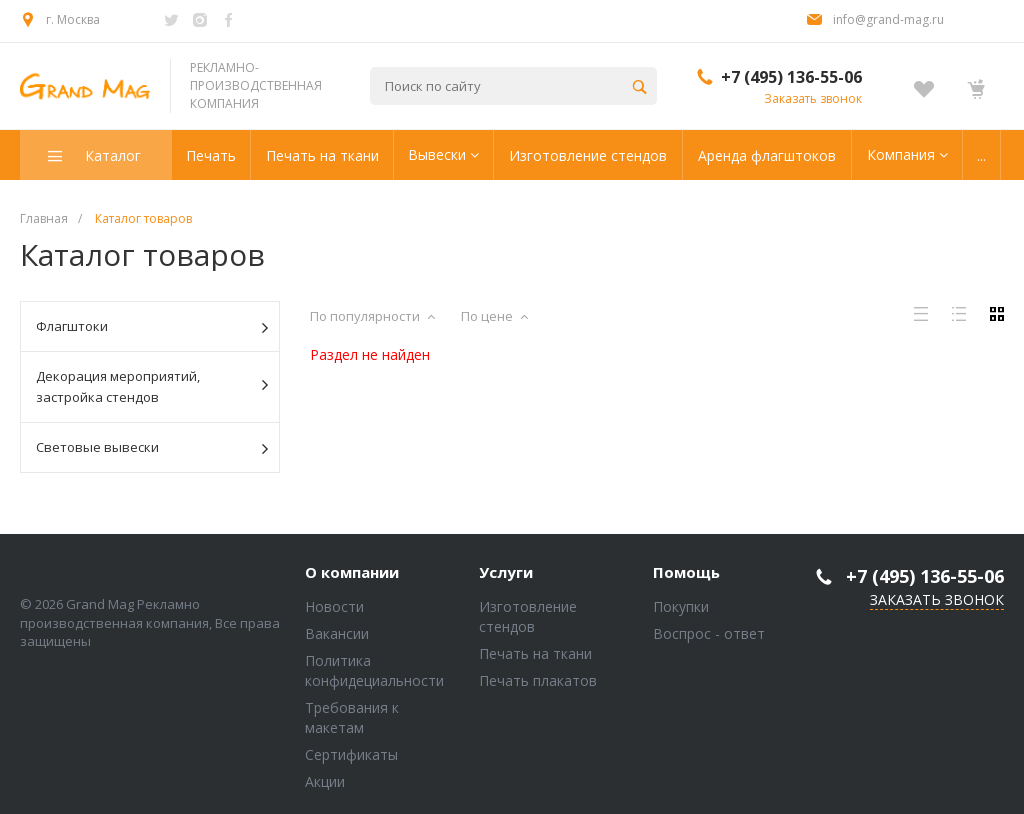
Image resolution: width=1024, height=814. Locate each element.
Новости (334, 606)
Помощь (686, 573)
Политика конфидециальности (374, 670)
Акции (325, 781)
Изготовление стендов (528, 616)
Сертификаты (351, 754)
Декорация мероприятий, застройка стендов (152, 386)
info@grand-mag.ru (888, 19)
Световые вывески (152, 448)
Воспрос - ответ (709, 633)
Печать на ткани (535, 653)
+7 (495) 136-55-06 (791, 77)
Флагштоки (152, 327)
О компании (352, 573)
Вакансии (337, 633)
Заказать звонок (813, 98)
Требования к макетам (352, 717)
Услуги (506, 573)
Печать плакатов (538, 680)
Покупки (681, 606)
